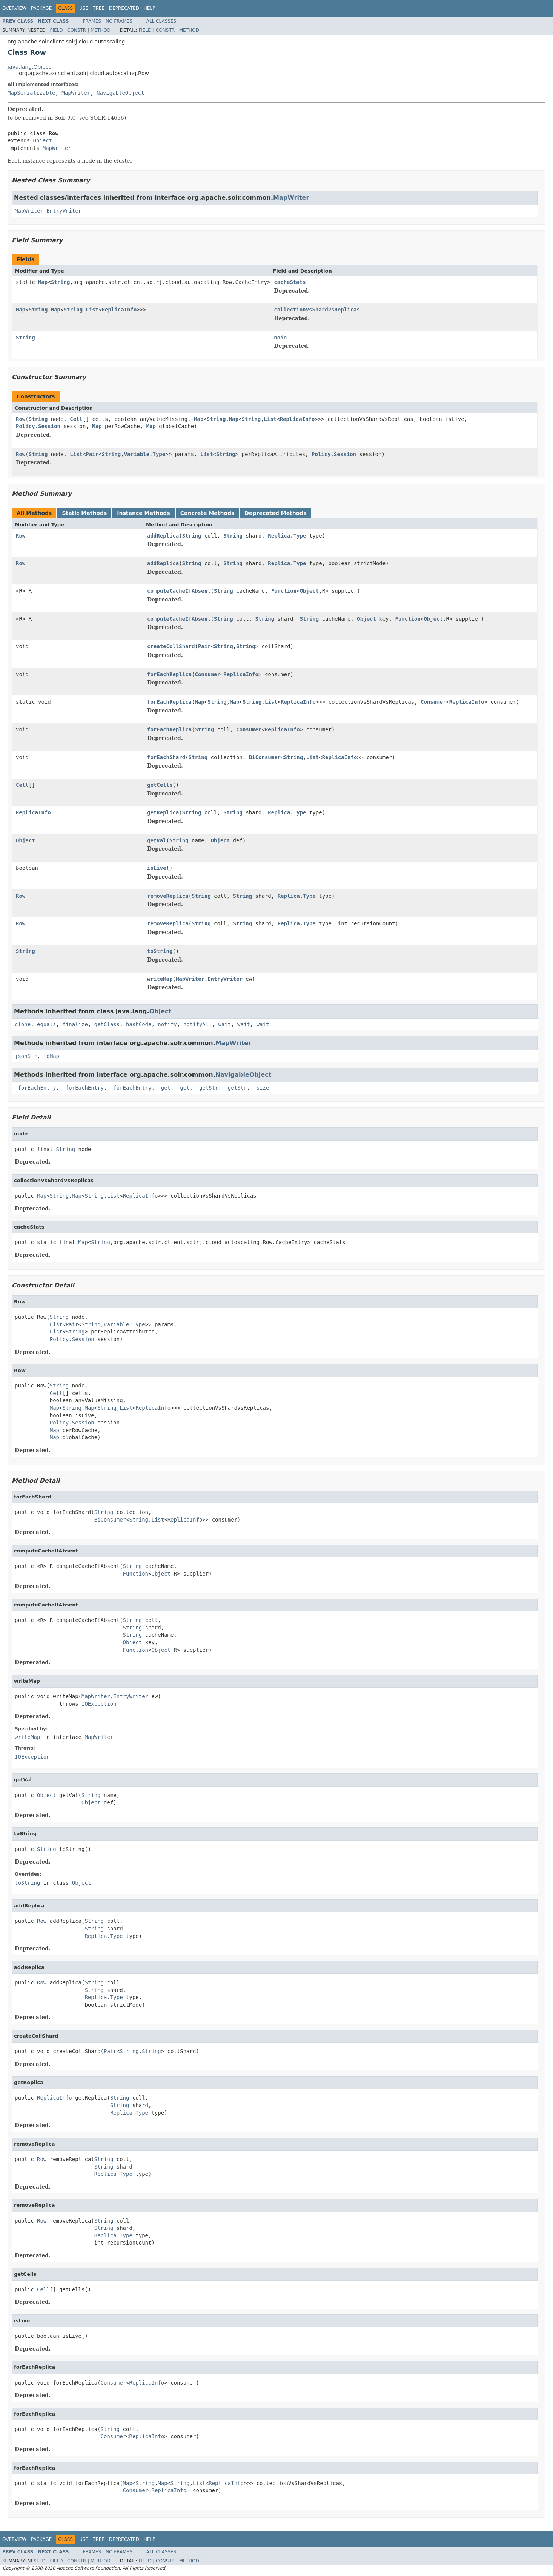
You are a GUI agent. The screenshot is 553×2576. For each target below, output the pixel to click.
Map (43, 282)
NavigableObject (120, 93)
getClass (107, 1024)
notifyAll (197, 1024)
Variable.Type (145, 454)
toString (159, 951)
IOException (99, 1704)
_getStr (207, 1088)
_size (261, 1088)
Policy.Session (38, 426)
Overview (14, 8)
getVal (156, 840)
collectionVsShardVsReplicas (317, 310)
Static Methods (84, 513)
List (92, 310)
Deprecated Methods (275, 513)
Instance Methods (143, 513)
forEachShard (166, 757)
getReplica (163, 812)
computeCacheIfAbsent (179, 591)
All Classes (161, 21)
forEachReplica (169, 674)
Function (283, 591)
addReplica (163, 536)
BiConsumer (265, 757)
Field (56, 30)
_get (164, 1088)
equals (46, 1024)
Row (20, 419)
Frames (92, 21)
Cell (76, 419)
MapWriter (75, 93)
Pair (92, 454)
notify (167, 1024)
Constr (76, 30)
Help (149, 8)
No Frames (119, 21)
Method (101, 30)
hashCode (138, 1024)
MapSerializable (31, 93)
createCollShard (171, 646)
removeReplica (168, 896)
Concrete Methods (207, 513)
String (60, 282)
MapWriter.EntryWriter (48, 211)
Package (41, 8)
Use (83, 8)
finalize (75, 1024)
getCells (159, 785)
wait (224, 1024)
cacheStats (290, 282)
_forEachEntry (35, 1088)
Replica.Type (287, 536)
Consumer (207, 674)
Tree (98, 8)
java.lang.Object (29, 67)
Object (42, 140)
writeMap (159, 979)
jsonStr (26, 1056)
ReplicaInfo (119, 310)
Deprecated (124, 8)
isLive (156, 868)
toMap (51, 1056)
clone (23, 1024)
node (280, 338)
